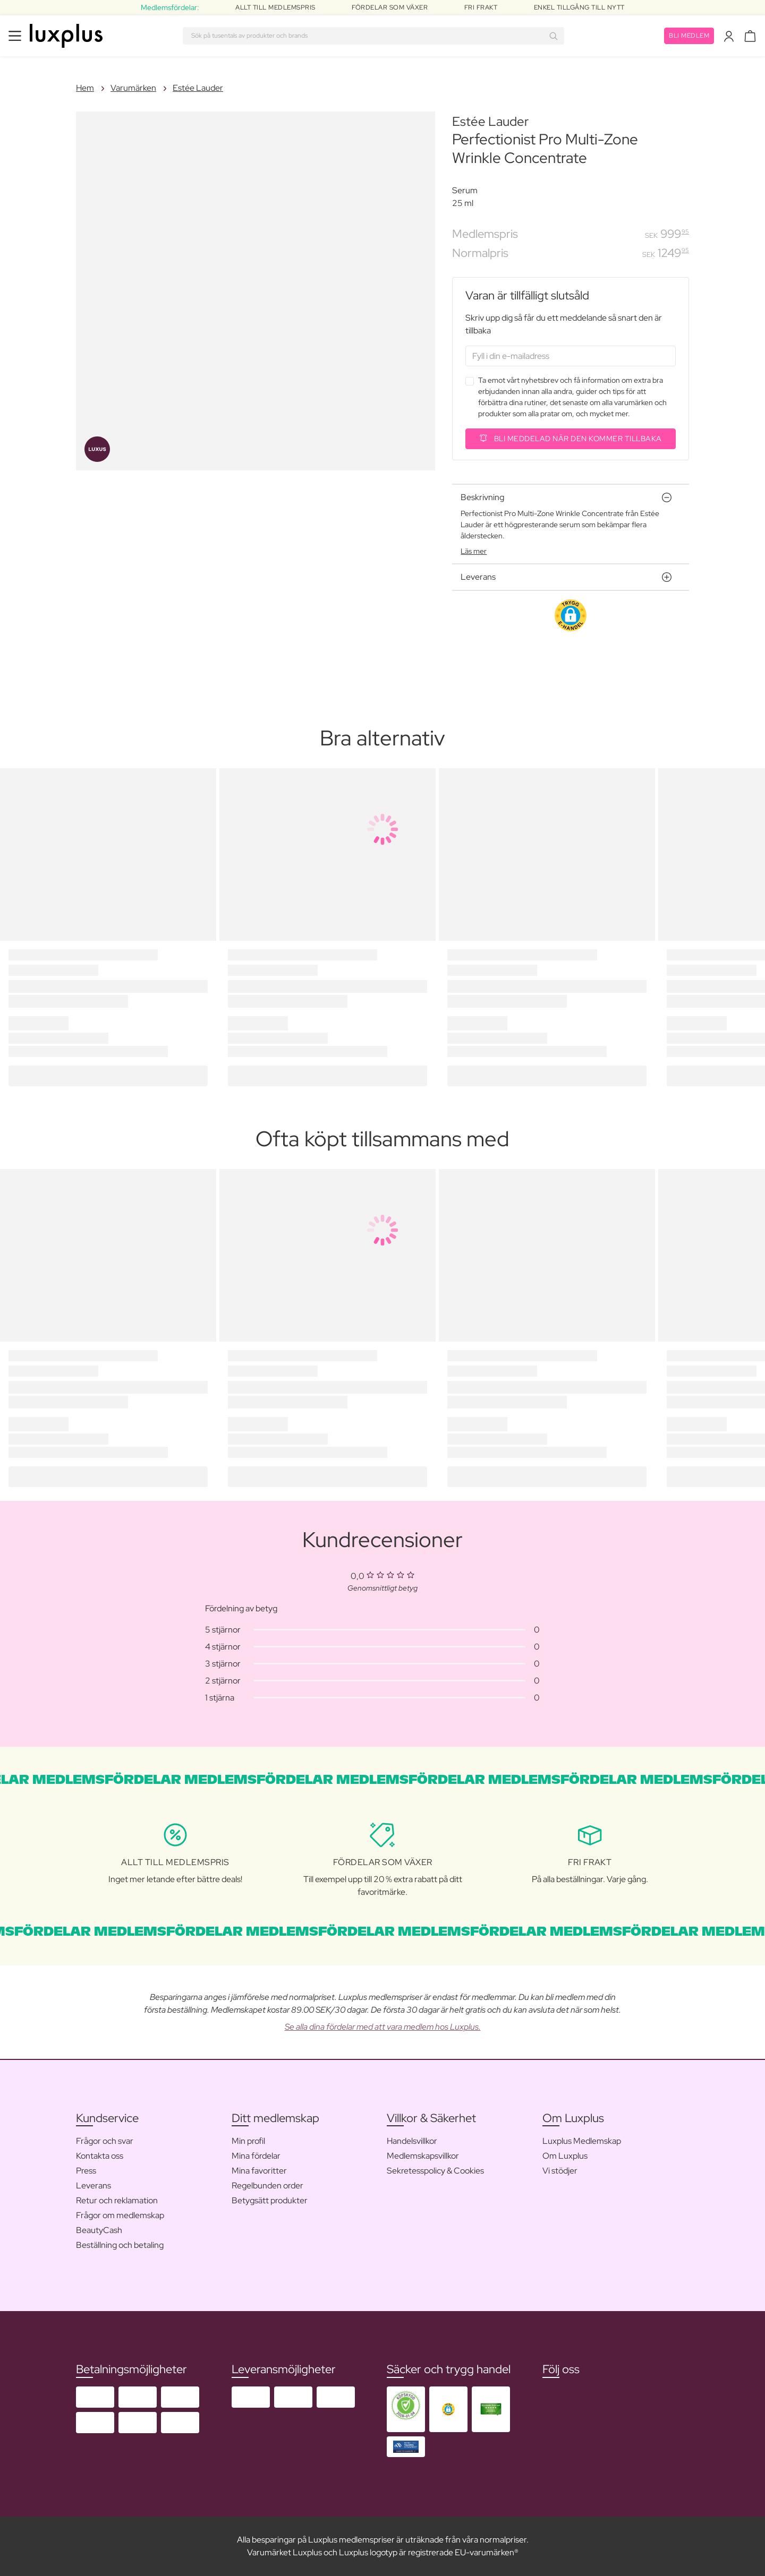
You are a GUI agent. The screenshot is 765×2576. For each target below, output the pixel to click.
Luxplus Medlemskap (581, 2140)
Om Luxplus (565, 2155)
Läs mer (474, 551)
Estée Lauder (198, 87)
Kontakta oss (99, 2155)
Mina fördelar (256, 2155)
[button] (570, 615)
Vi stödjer (559, 2170)
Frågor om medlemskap (120, 2215)
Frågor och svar (104, 2140)
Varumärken (133, 87)
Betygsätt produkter (270, 2200)
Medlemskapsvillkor (423, 2155)
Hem (85, 87)
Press (86, 2170)
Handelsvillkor (412, 2140)
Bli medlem (689, 35)
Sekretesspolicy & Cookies (435, 2170)
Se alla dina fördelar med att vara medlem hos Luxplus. (383, 2026)
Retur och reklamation (117, 2200)
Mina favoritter (259, 2170)
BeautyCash (99, 2230)
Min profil (248, 2140)
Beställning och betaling (120, 2245)
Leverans (93, 2185)
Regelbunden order (267, 2185)
